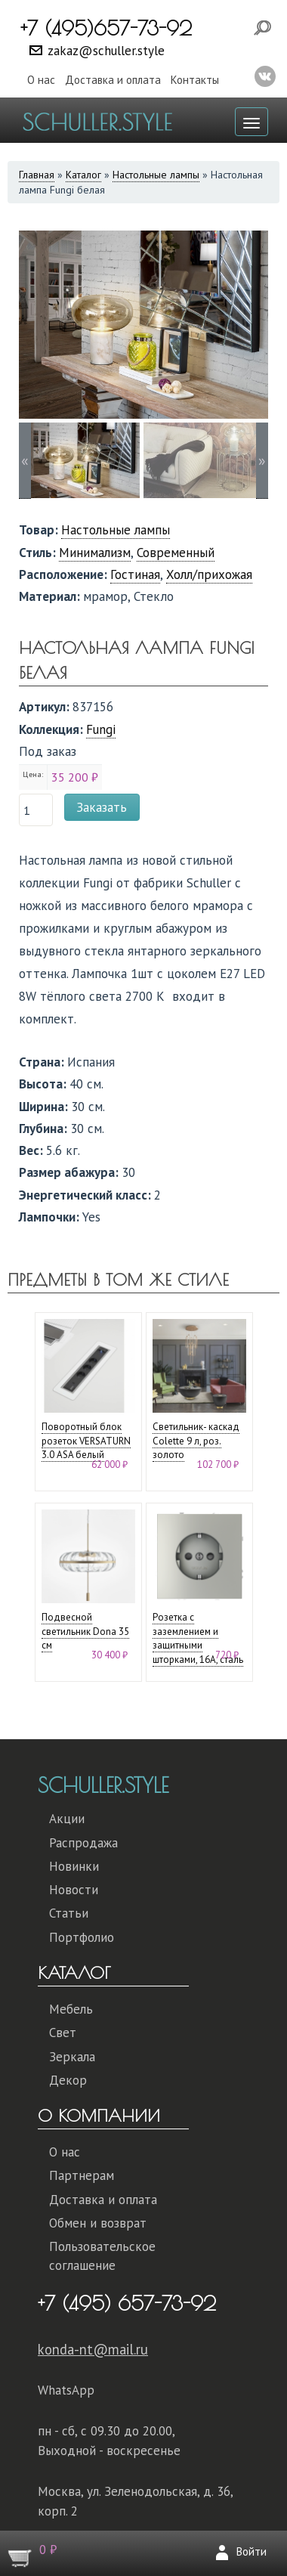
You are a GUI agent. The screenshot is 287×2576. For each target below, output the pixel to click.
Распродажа (83, 1842)
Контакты (195, 80)
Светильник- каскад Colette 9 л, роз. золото (196, 1440)
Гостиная (135, 574)
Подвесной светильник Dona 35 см (85, 1631)
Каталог (83, 174)
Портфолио (81, 1937)
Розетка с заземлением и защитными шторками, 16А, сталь (198, 1638)
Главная (36, 174)
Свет (62, 2032)
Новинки (74, 1866)
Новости (73, 1889)
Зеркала (72, 2056)
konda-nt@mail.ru (93, 2349)
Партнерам (81, 2175)
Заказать (101, 807)
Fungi (101, 729)
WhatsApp (66, 2390)
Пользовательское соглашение (102, 2255)
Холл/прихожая (209, 574)
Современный (175, 552)
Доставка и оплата (113, 80)
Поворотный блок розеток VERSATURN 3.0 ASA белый (86, 1440)
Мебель (71, 2009)
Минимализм (95, 552)
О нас (41, 80)
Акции (67, 1818)
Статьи (68, 1913)
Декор (68, 2080)
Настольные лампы (156, 174)
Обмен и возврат (98, 2223)
